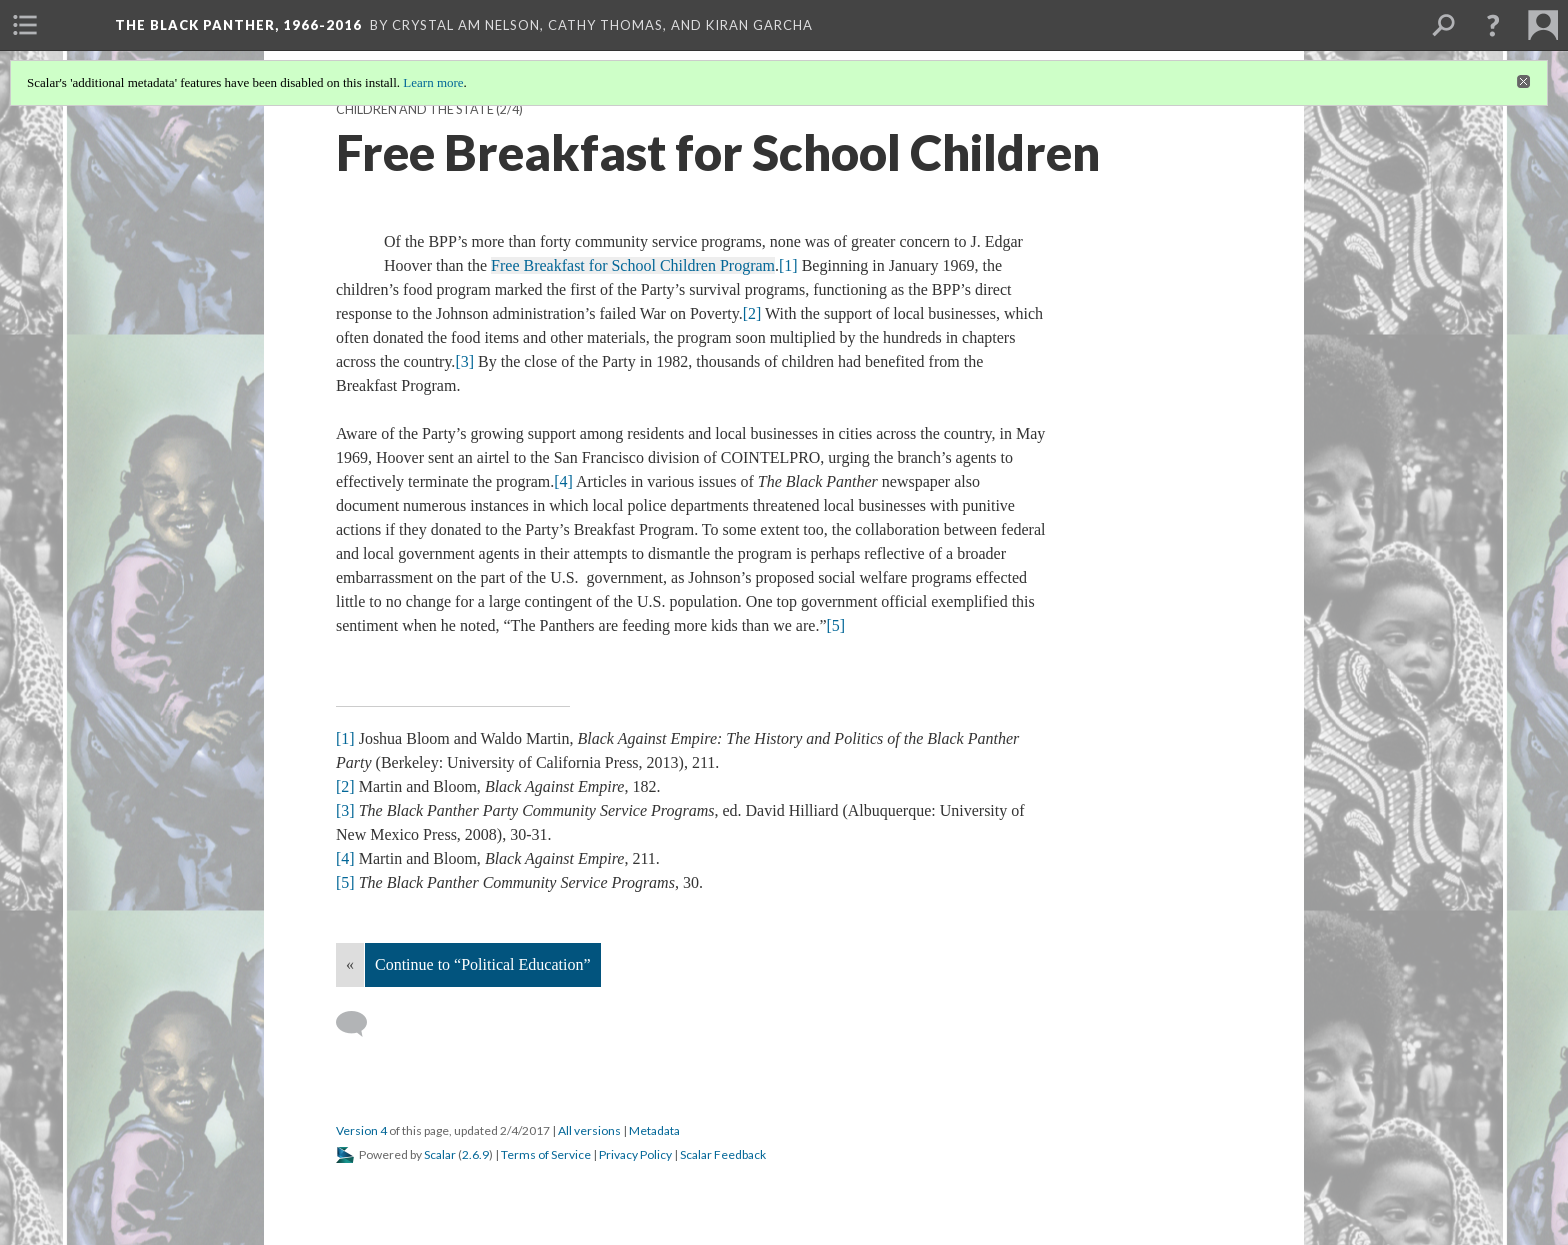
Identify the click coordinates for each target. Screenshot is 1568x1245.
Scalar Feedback (723, 1154)
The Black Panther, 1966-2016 (238, 25)
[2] (752, 313)
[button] (1493, 25)
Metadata (654, 1130)
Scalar (440, 1154)
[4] (563, 481)
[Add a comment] (360, 1024)
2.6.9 (475, 1154)
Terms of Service (546, 1154)
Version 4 (361, 1130)
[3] (464, 361)
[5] (835, 625)
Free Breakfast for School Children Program (633, 265)
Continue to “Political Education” (483, 964)
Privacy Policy (635, 1154)
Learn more (433, 82)
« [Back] (350, 964)
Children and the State (415, 109)
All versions (589, 1130)
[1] (788, 265)
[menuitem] (25, 25)
